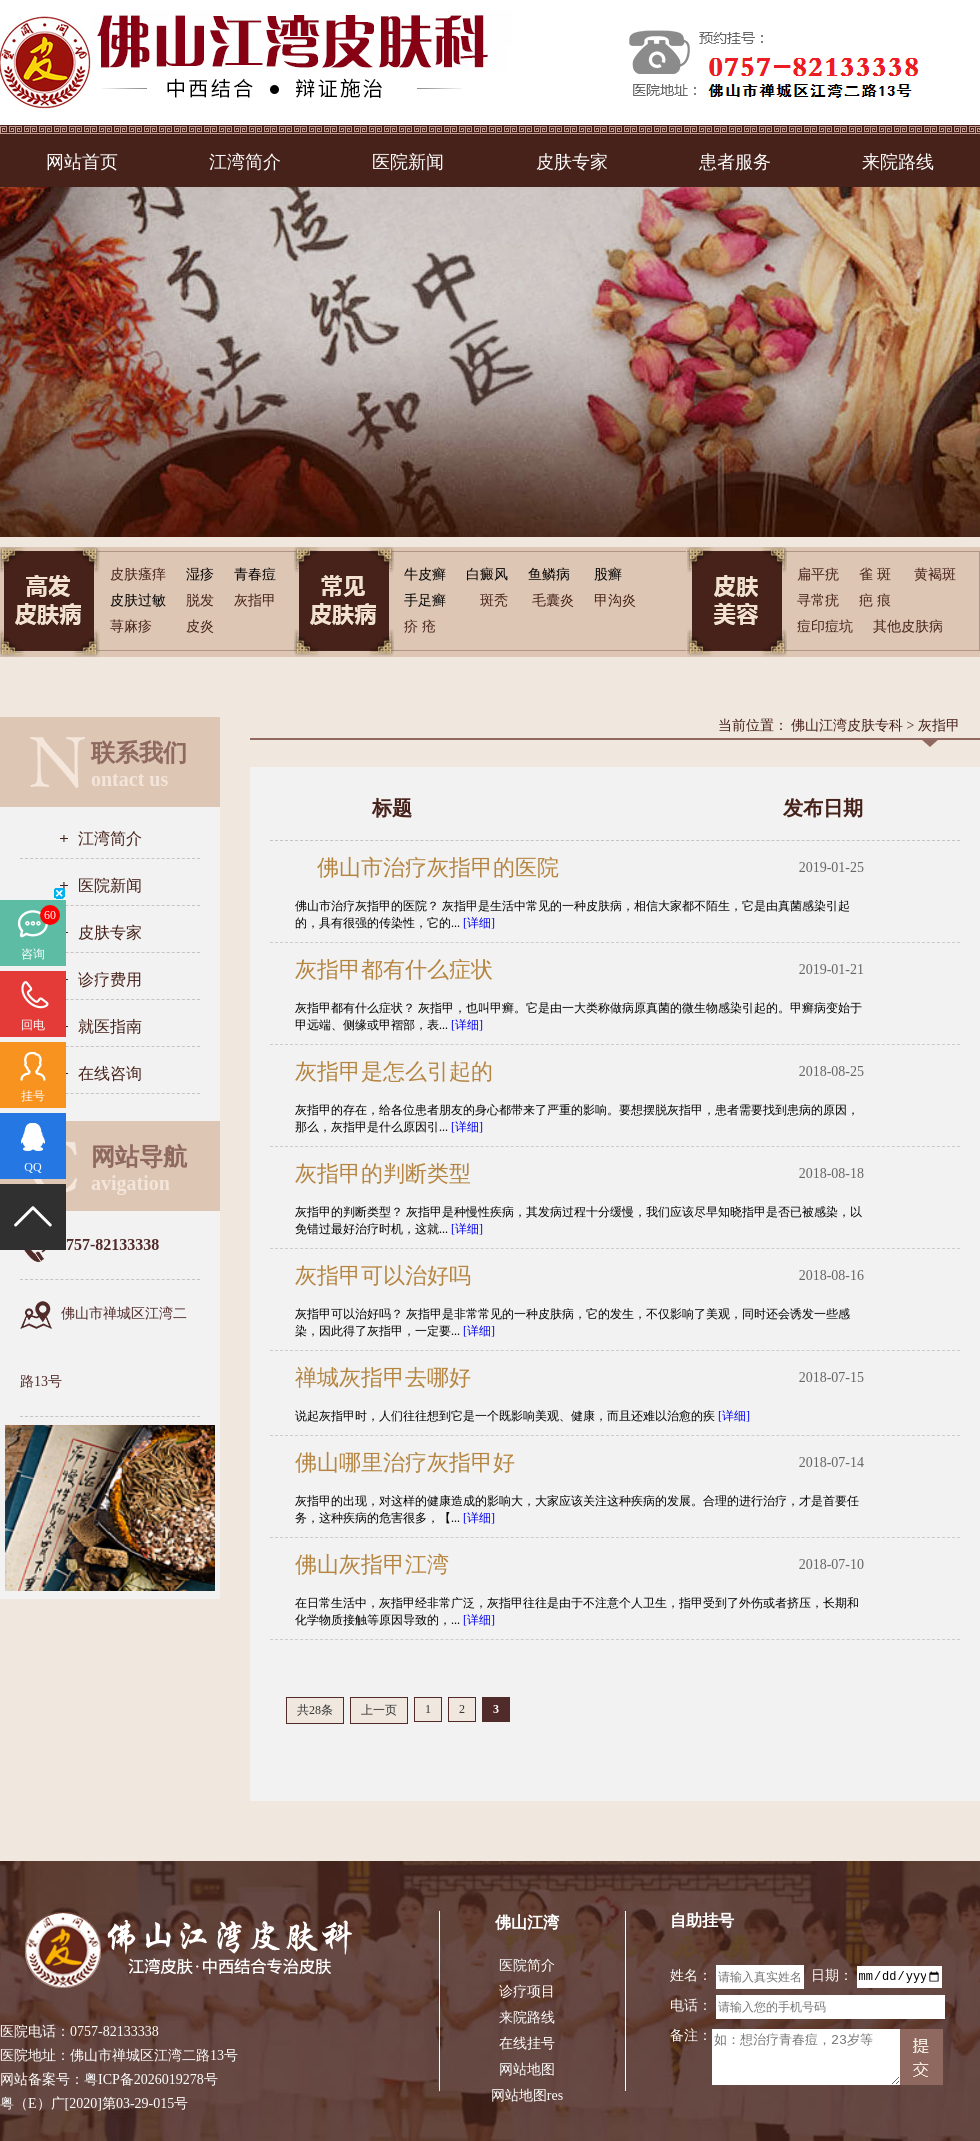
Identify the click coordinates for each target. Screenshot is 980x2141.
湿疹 (200, 574)
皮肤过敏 (138, 600)
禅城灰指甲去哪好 (383, 1377)
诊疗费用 (110, 979)
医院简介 (527, 1965)
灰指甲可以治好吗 (383, 1275)
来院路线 (898, 162)
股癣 (608, 574)
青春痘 (255, 574)
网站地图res (527, 2095)
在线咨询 (110, 1073)
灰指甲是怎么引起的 (394, 1071)
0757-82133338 (114, 2031)
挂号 (33, 1096)
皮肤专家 (572, 162)
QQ (32, 1167)
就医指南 (110, 1026)
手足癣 (425, 600)
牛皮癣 (425, 574)
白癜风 (487, 574)
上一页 (379, 1710)
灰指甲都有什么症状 (394, 969)
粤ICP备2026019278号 (151, 2079)
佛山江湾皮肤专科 (847, 725)
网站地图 (527, 2069)
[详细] (479, 923)
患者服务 (735, 162)
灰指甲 (939, 725)
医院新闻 (408, 162)
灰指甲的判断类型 (383, 1173)
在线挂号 (527, 2043)
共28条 (315, 1710)
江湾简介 (245, 162)
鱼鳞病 (549, 574)
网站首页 (82, 162)
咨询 (33, 954)
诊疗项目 (527, 1991)
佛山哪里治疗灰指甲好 (405, 1462)
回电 (33, 1025)
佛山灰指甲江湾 (372, 1564)
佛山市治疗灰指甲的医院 (427, 867)
